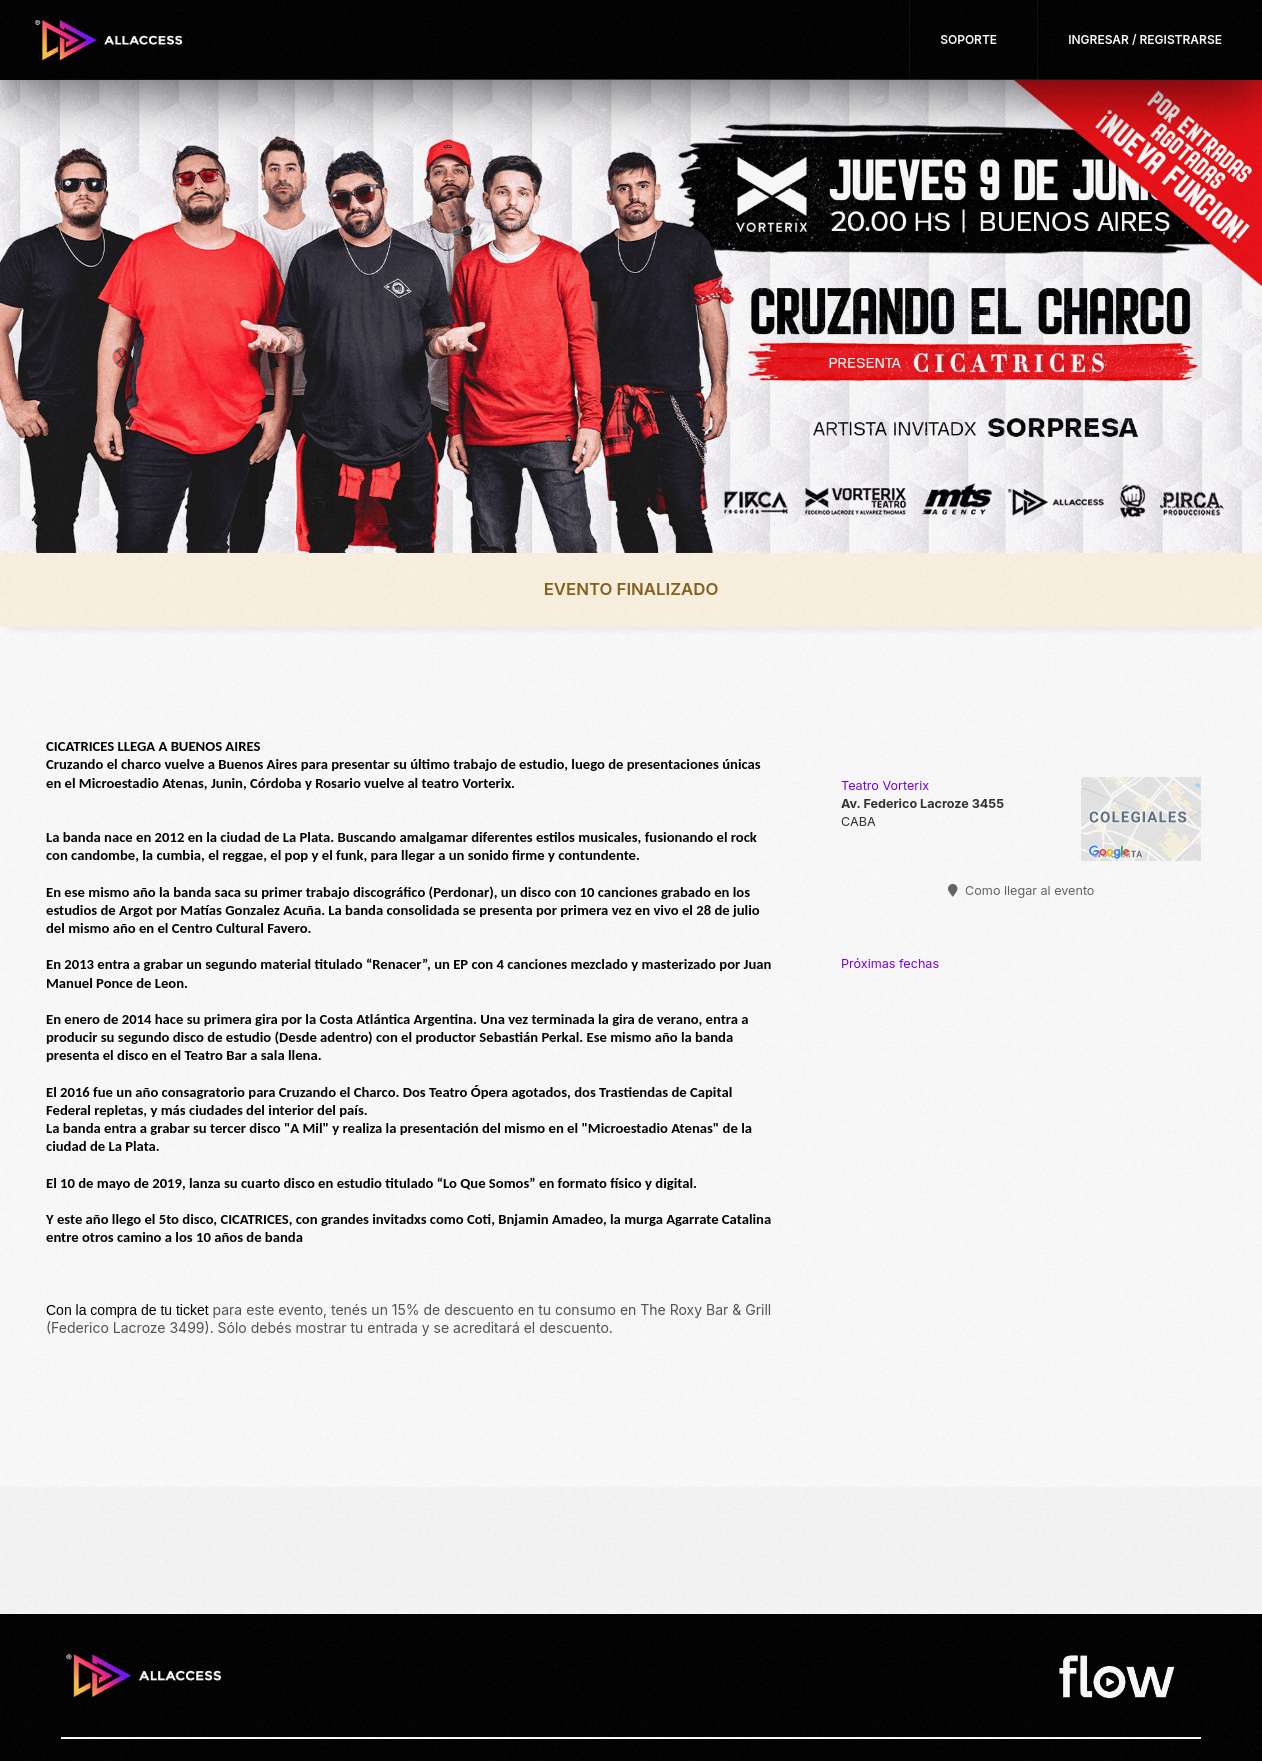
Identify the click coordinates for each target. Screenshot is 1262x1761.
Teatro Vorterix (885, 785)
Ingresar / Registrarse (1145, 39)
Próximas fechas (890, 963)
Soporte (968, 39)
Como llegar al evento (1021, 890)
